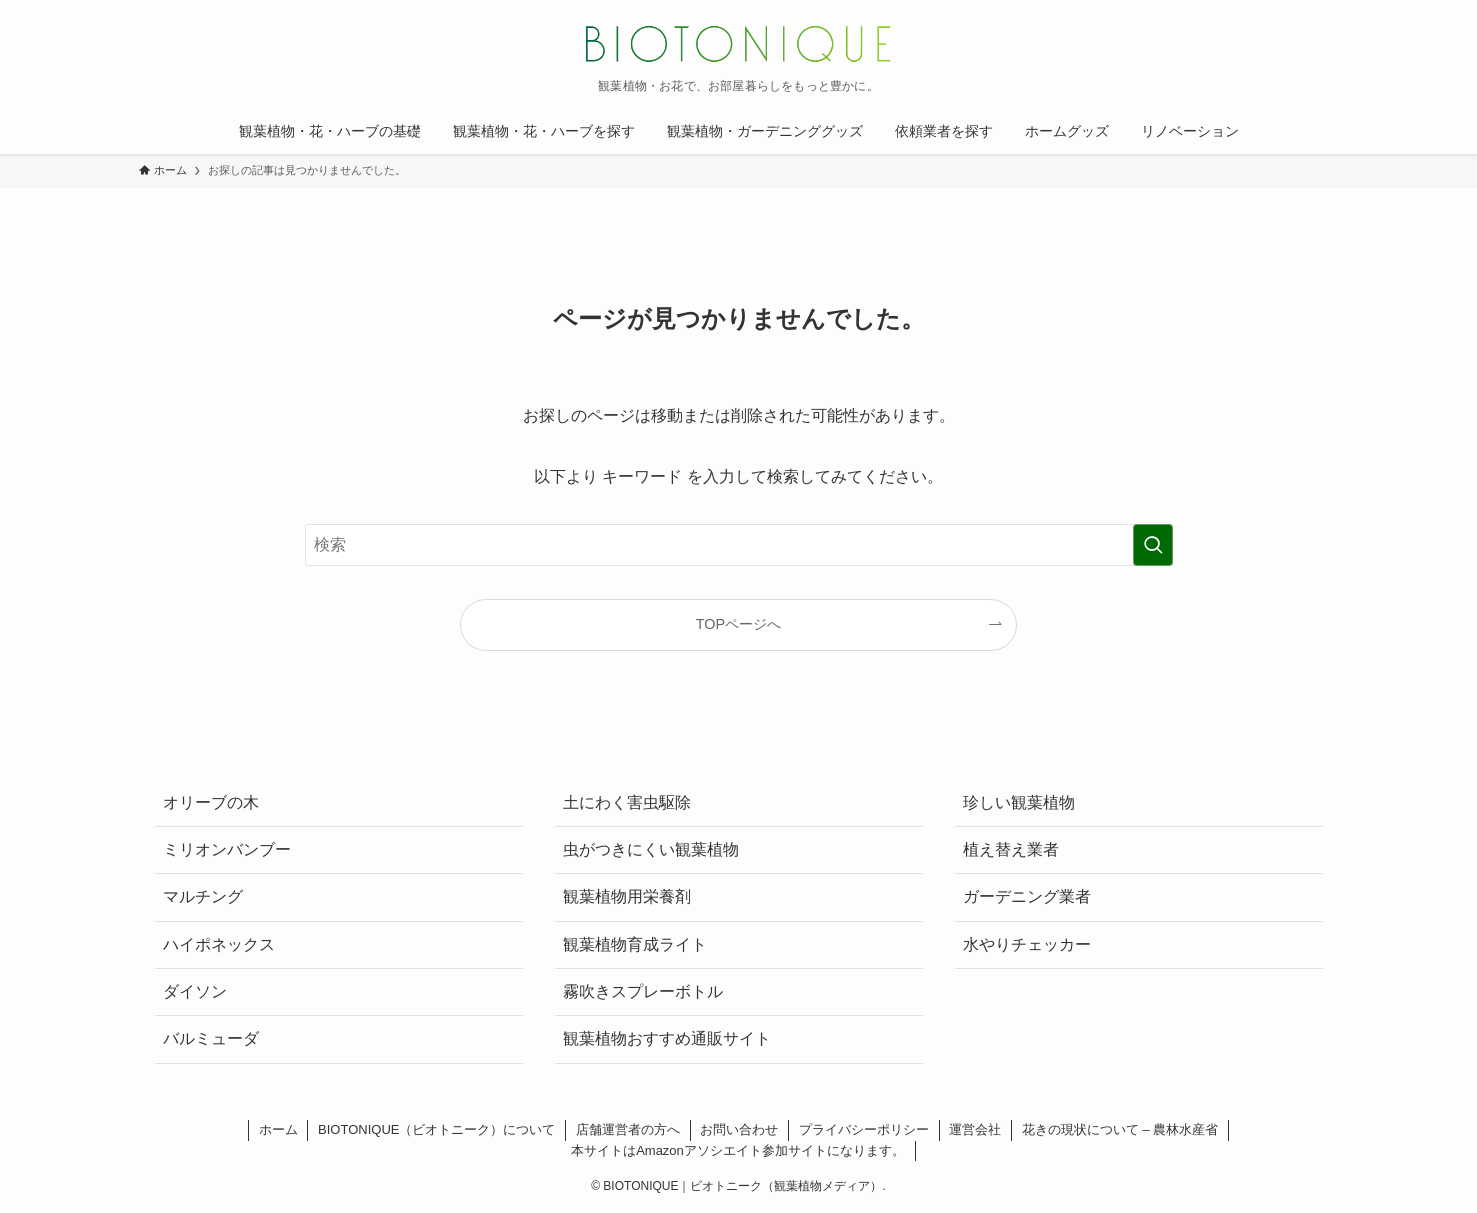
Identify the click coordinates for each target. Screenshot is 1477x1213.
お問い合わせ (739, 1129)
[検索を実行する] (1153, 545)
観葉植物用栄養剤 (627, 896)
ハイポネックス (219, 944)
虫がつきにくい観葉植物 (651, 849)
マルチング (203, 896)
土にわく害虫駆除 (627, 802)
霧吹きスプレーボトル (643, 991)
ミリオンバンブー (227, 849)
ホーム (278, 1129)
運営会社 (975, 1129)
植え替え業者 (1011, 849)
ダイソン (195, 991)
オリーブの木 (211, 802)
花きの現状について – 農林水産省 (1120, 1129)
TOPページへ (738, 624)
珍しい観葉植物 (1019, 802)
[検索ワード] (739, 545)
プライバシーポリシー (864, 1129)
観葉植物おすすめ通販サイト (667, 1038)
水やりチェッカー (1027, 944)
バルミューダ (211, 1038)
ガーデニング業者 (1027, 896)
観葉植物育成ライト (635, 944)
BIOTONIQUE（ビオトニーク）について (436, 1129)
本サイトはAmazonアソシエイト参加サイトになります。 (738, 1150)
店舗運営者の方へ (628, 1129)
